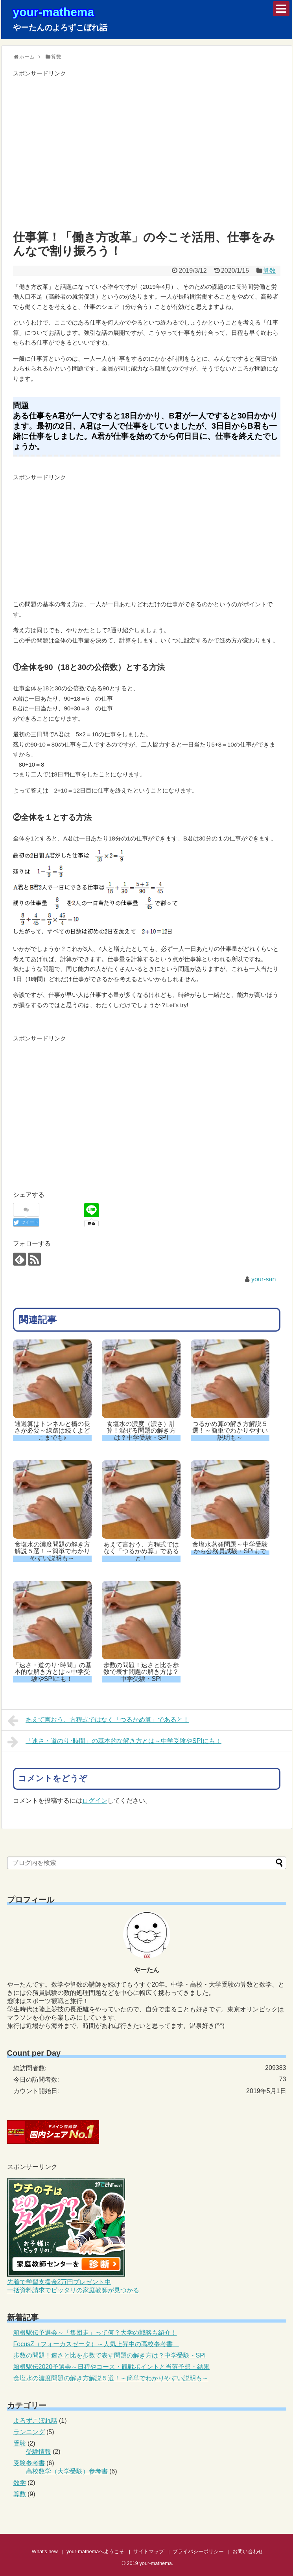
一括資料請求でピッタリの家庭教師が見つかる (73, 2290)
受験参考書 (29, 2463)
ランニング (29, 2432)
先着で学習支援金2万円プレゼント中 (59, 2282)
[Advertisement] (146, 154)
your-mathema (53, 12)
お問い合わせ (247, 2551)
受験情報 (38, 2451)
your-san (263, 1279)
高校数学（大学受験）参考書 (67, 2471)
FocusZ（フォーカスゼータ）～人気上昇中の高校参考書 (96, 2344)
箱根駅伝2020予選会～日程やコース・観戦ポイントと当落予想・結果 (111, 2366)
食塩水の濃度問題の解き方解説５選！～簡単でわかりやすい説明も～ (110, 2378)
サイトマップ (148, 2551)
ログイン (94, 1800)
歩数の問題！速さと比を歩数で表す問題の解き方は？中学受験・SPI (109, 2355)
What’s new (45, 2551)
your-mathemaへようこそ (95, 2551)
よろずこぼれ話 (35, 2420)
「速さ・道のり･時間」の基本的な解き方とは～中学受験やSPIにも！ (114, 1742)
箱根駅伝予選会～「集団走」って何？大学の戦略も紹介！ (95, 2332)
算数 (269, 270)
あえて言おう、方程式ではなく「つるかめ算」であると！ (98, 1720)
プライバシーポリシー (198, 2551)
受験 (19, 2443)
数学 (19, 2482)
